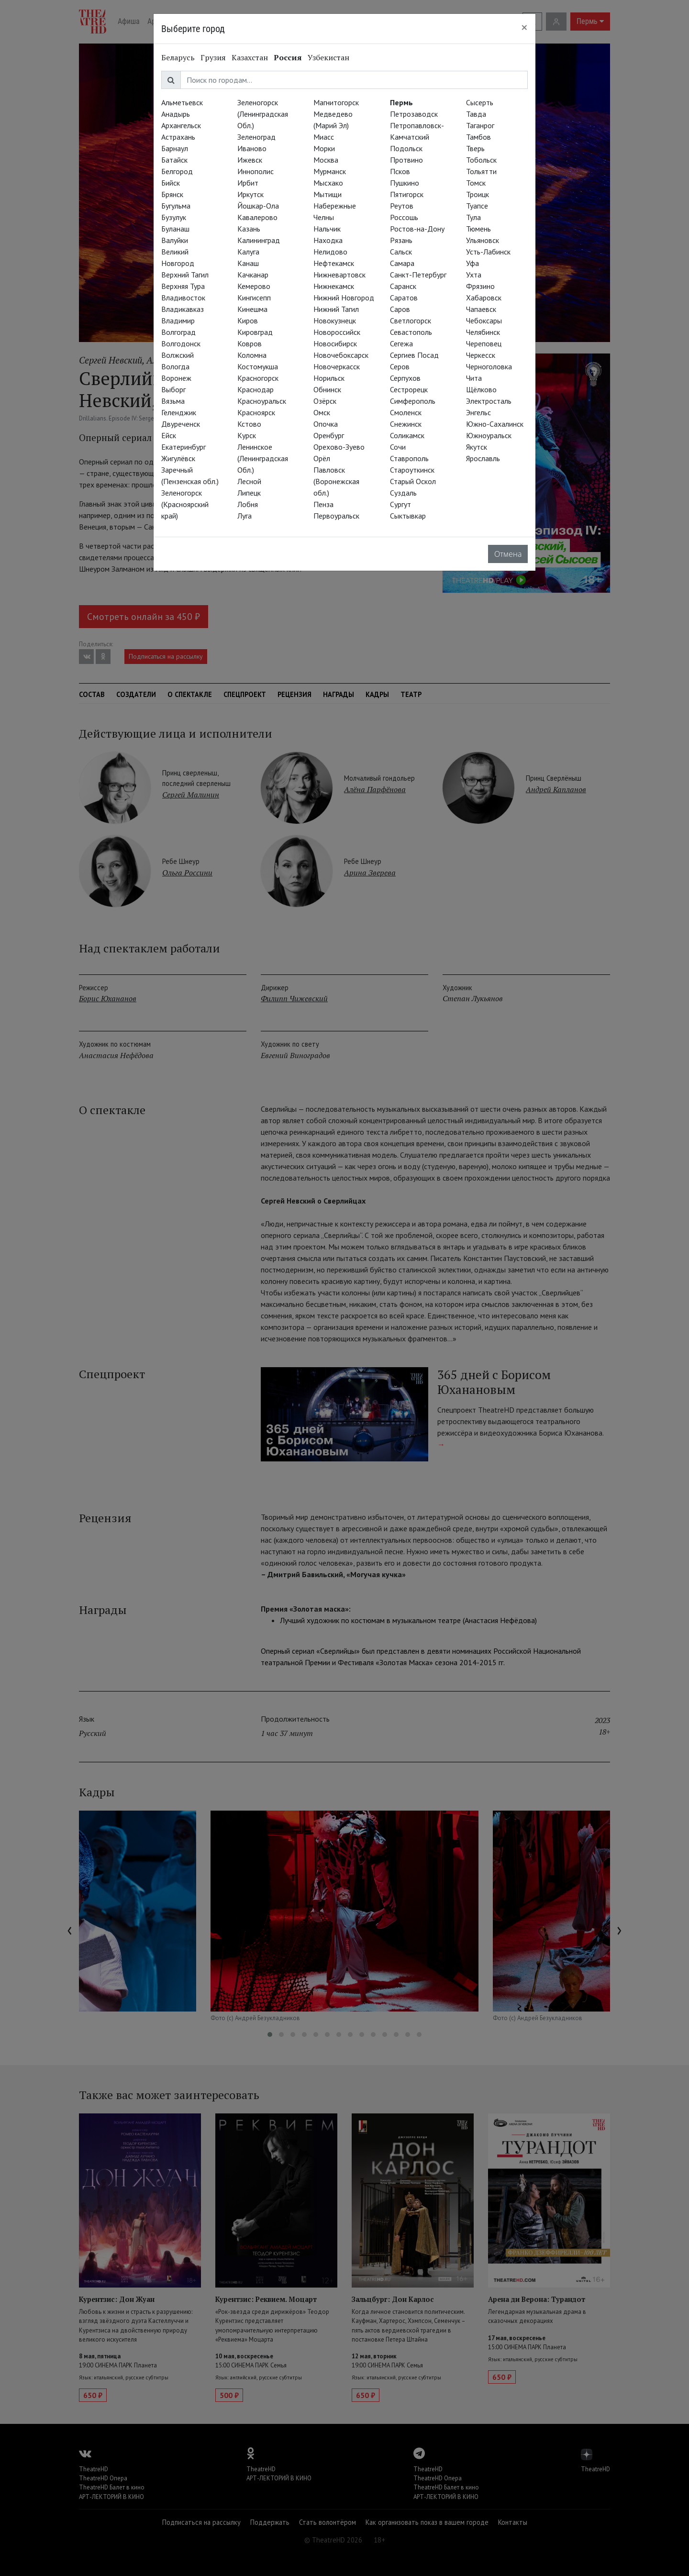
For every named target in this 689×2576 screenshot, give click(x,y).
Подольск (406, 148)
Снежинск (406, 424)
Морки (324, 148)
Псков (400, 171)
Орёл (321, 458)
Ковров (249, 343)
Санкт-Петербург (418, 274)
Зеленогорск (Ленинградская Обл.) (262, 114)
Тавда (476, 114)
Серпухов (405, 378)
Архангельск (181, 125)
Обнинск (327, 389)
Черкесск (480, 355)
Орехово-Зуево (339, 447)
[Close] (524, 27)
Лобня (247, 504)
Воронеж (176, 378)
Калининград (258, 240)
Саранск (403, 286)
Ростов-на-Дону (417, 228)
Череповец (483, 343)
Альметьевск (182, 102)
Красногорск (257, 378)
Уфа (472, 263)
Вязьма (173, 401)
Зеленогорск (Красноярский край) (185, 504)
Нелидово (330, 251)
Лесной (249, 481)
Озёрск (324, 401)
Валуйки (174, 240)
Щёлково (481, 389)
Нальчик (327, 228)
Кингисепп (254, 297)
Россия (288, 57)
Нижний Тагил (336, 309)
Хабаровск (483, 297)
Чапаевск (481, 309)
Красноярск (256, 412)
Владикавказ (182, 309)
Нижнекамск (333, 286)
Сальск (401, 251)
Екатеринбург (183, 447)
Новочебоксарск (340, 355)
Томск (476, 183)
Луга (244, 515)
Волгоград (178, 332)
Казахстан (250, 57)
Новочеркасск (336, 366)
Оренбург (328, 435)
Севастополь (411, 332)
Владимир (178, 320)
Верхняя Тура (183, 286)
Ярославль (483, 458)
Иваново (252, 148)
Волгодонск (180, 343)
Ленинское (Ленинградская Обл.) (262, 458)
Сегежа (401, 343)
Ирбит (247, 183)
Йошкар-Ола (258, 205)
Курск (246, 435)
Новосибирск (335, 343)
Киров (247, 320)
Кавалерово (257, 217)
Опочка (325, 424)
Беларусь (178, 57)
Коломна (252, 355)
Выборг (173, 389)
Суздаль (403, 493)
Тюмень (478, 228)
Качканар (252, 274)
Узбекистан (328, 57)
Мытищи (327, 194)
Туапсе (477, 205)
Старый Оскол (413, 481)
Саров (400, 309)
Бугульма (175, 205)
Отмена (508, 554)
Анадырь (175, 114)
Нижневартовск (339, 274)
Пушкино (404, 183)
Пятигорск (406, 194)
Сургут (400, 504)
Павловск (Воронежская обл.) (336, 481)
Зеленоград (256, 137)
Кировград (255, 332)
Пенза (323, 504)
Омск (321, 412)
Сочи (398, 447)
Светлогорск (410, 320)
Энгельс (478, 412)
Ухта (473, 274)
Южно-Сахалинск (494, 424)
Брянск (172, 194)
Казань (248, 228)
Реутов (401, 205)
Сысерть (479, 102)
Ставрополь (409, 458)
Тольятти (481, 171)
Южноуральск (488, 435)
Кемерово (253, 286)
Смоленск (406, 412)
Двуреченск (180, 424)
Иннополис (255, 171)
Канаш (248, 263)
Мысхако (328, 183)
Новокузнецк (334, 320)
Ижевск (249, 160)
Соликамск (407, 435)
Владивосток (183, 297)
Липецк (249, 493)
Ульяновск (482, 240)
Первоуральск (336, 515)
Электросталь (488, 401)
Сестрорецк (409, 389)
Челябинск (483, 332)
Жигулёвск (178, 458)
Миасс (323, 137)
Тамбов (478, 137)
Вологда (175, 366)
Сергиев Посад (414, 355)
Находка (328, 240)
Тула (473, 217)
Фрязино (480, 286)
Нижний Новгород (343, 297)
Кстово (249, 424)
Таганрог (480, 125)
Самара (402, 263)
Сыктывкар (408, 515)
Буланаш (175, 228)
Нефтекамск (333, 263)
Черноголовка (489, 366)
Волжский (177, 355)
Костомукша (257, 366)
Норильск (328, 378)
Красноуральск (261, 401)
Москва (325, 160)
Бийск (170, 183)
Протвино (406, 160)
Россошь (404, 217)
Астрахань (178, 137)
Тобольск (481, 160)
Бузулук (173, 217)
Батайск (174, 160)
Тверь (475, 148)
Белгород (177, 171)
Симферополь (412, 401)
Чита (474, 378)
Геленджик (178, 412)
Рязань (401, 240)
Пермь (401, 102)
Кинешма (252, 309)
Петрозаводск (414, 114)
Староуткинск (412, 470)
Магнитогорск (336, 102)
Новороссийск (336, 332)
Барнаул (174, 148)
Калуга (248, 251)
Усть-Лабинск (488, 251)
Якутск (476, 447)
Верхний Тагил (185, 274)
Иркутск (250, 194)
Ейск (168, 435)
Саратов (404, 297)
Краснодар (255, 389)
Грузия (213, 57)
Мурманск (329, 171)
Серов (400, 366)
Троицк (477, 194)
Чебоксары (484, 320)
